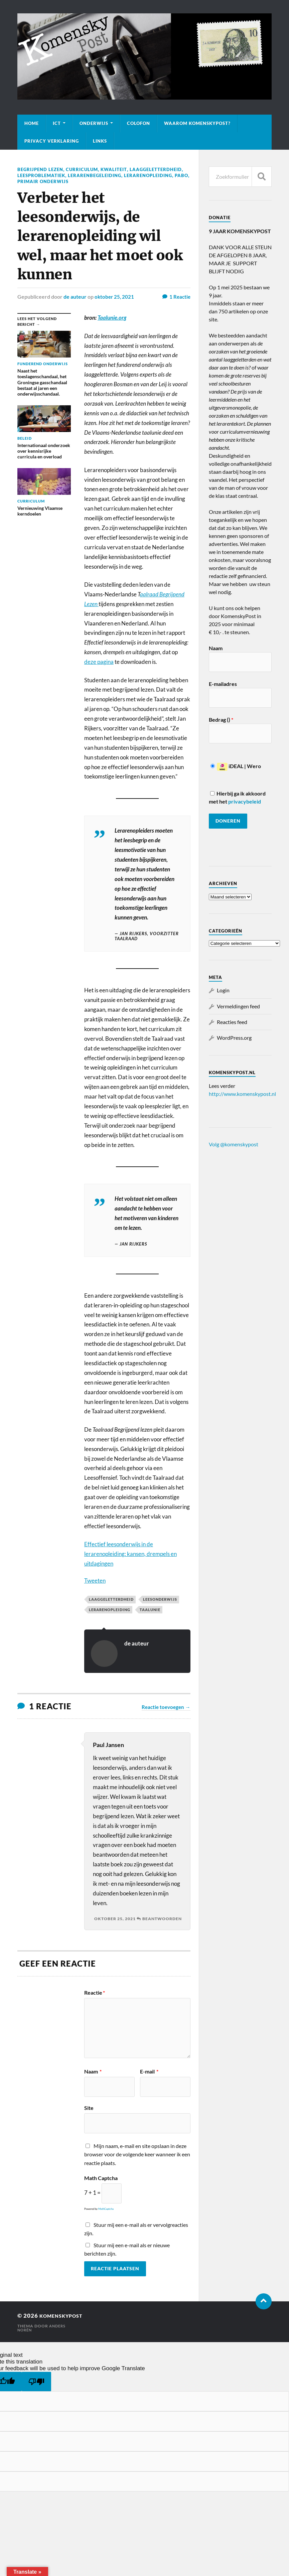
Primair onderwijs (114, 181)
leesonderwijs (160, 1598)
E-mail (149, 2070)
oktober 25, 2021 (115, 296)
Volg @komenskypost (233, 1144)
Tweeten (95, 1579)
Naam (93, 2070)
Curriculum (85, 169)
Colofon (138, 123)
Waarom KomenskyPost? (197, 123)
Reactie (94, 1992)
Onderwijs (94, 123)
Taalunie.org (112, 316)
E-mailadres (223, 684)
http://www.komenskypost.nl (242, 1094)
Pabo (78, 181)
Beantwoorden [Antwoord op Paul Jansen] (162, 1917)
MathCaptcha (106, 2208)
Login (223, 990)
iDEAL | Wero (235, 766)
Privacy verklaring (51, 141)
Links (100, 141)
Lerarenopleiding (42, 181)
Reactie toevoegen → (166, 1706)
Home (31, 123)
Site (89, 2107)
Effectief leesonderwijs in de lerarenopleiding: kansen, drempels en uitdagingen (130, 1553)
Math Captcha (101, 2177)
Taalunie (150, 1609)
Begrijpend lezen (41, 169)
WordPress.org (234, 1037)
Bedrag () (221, 719)
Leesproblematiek (100, 175)
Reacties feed (232, 1022)
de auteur (75, 296)
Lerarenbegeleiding (156, 175)
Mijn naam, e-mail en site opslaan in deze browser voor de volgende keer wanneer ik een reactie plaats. (137, 2153)
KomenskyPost (65, 2314)
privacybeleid (244, 801)
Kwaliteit (118, 169)
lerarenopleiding (109, 1609)
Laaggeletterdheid (44, 175)
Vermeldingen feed (238, 1006)
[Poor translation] (36, 2381)
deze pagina (99, 661)
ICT (57, 123)
